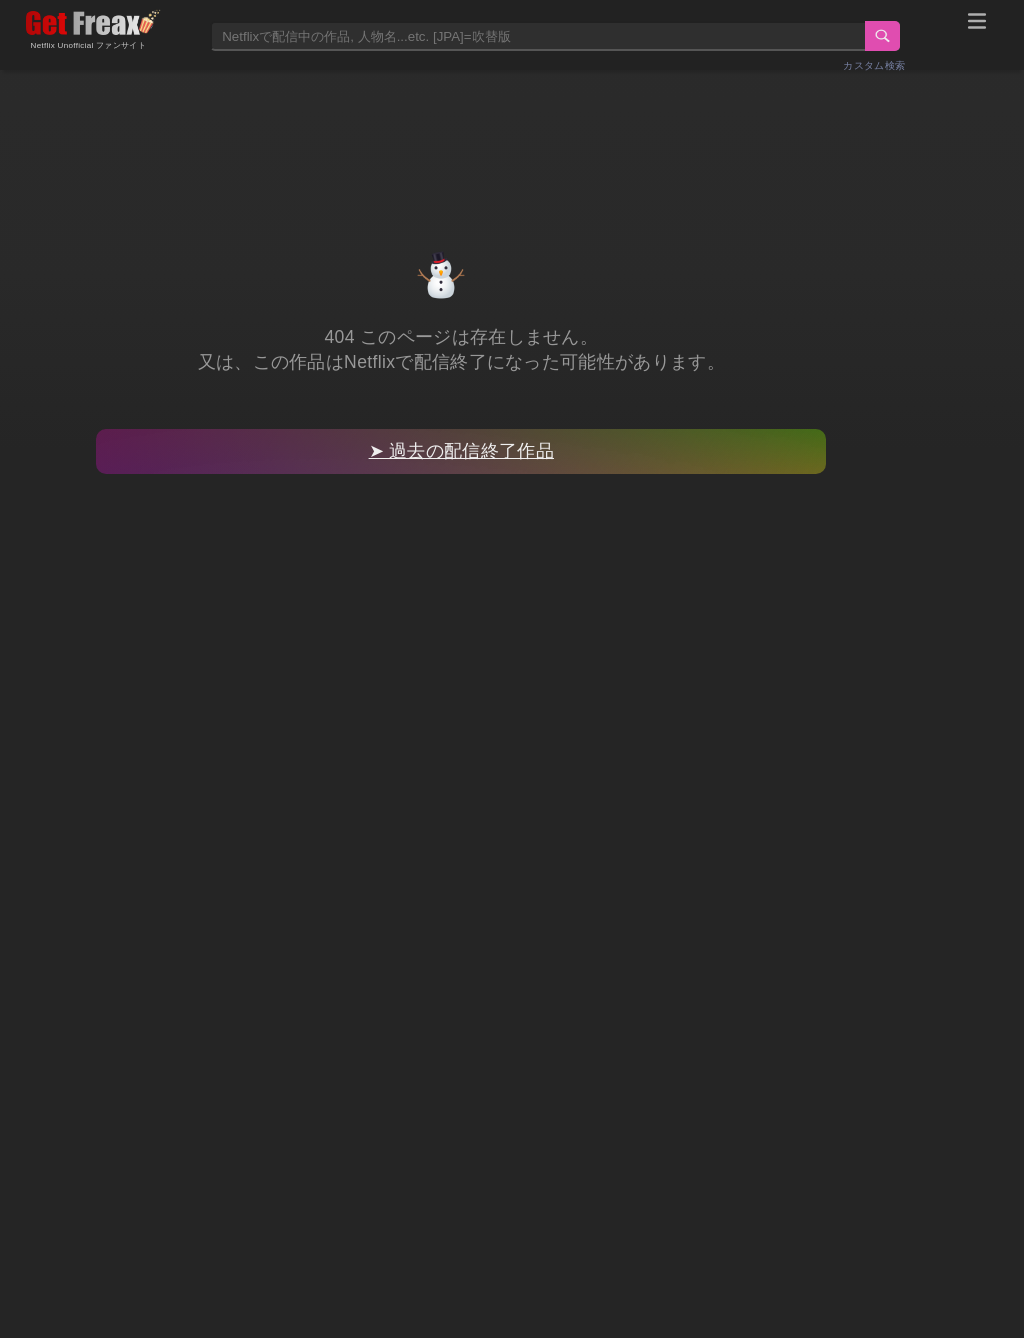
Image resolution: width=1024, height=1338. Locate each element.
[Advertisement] (512, 137)
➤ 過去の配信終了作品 (461, 451)
